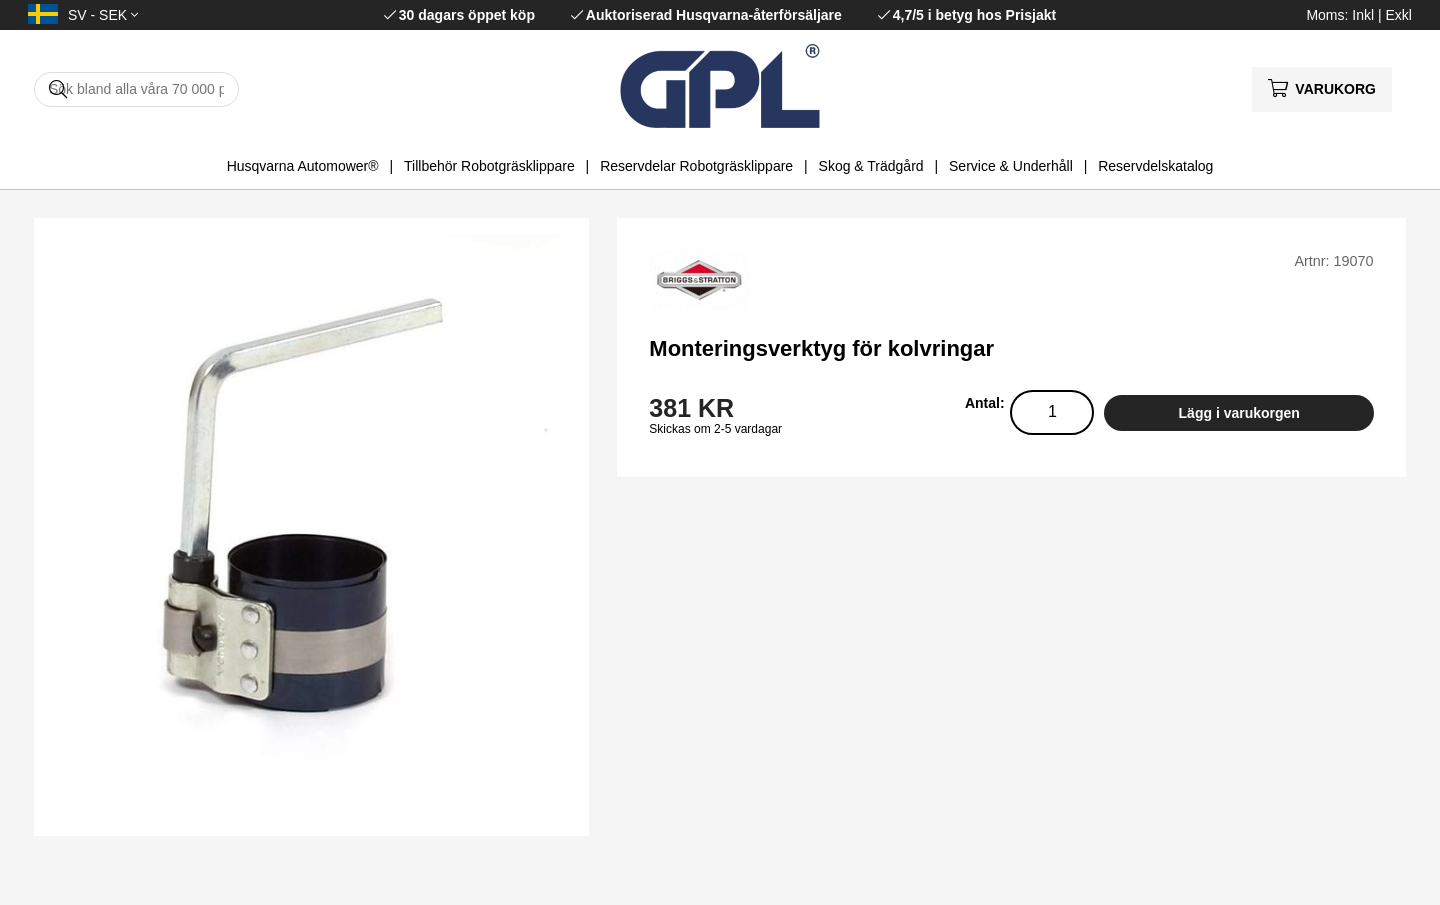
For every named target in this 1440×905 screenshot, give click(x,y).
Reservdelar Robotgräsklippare (696, 166)
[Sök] (136, 89)
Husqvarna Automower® (303, 166)
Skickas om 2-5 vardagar (715, 429)
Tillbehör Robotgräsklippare (489, 166)
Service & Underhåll (1011, 166)
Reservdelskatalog (1155, 166)
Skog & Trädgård (871, 166)
